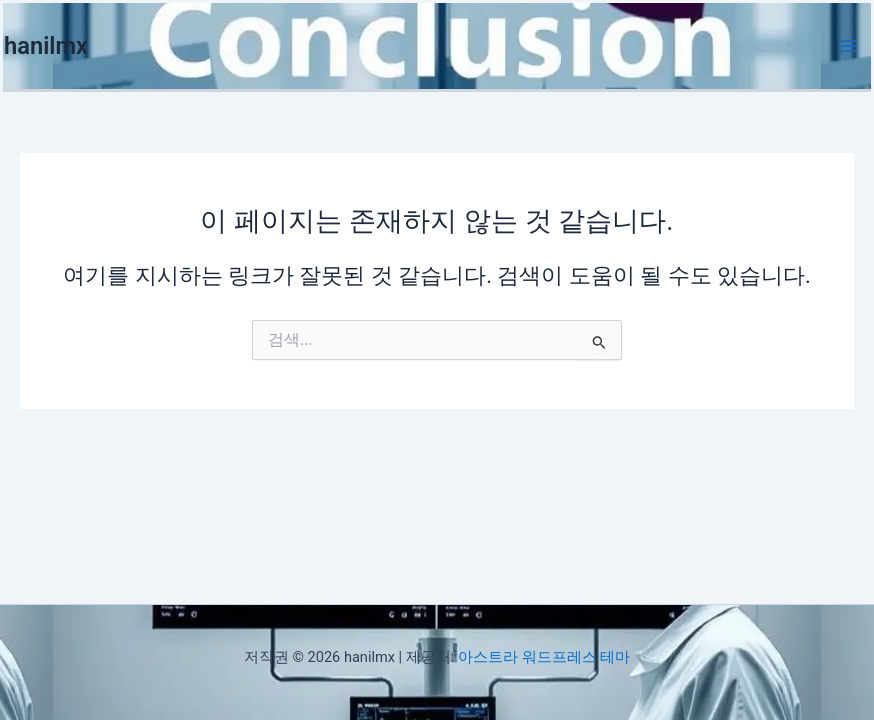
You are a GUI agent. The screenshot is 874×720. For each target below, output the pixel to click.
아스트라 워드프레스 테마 (544, 657)
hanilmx (46, 46)
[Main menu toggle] (849, 46)
